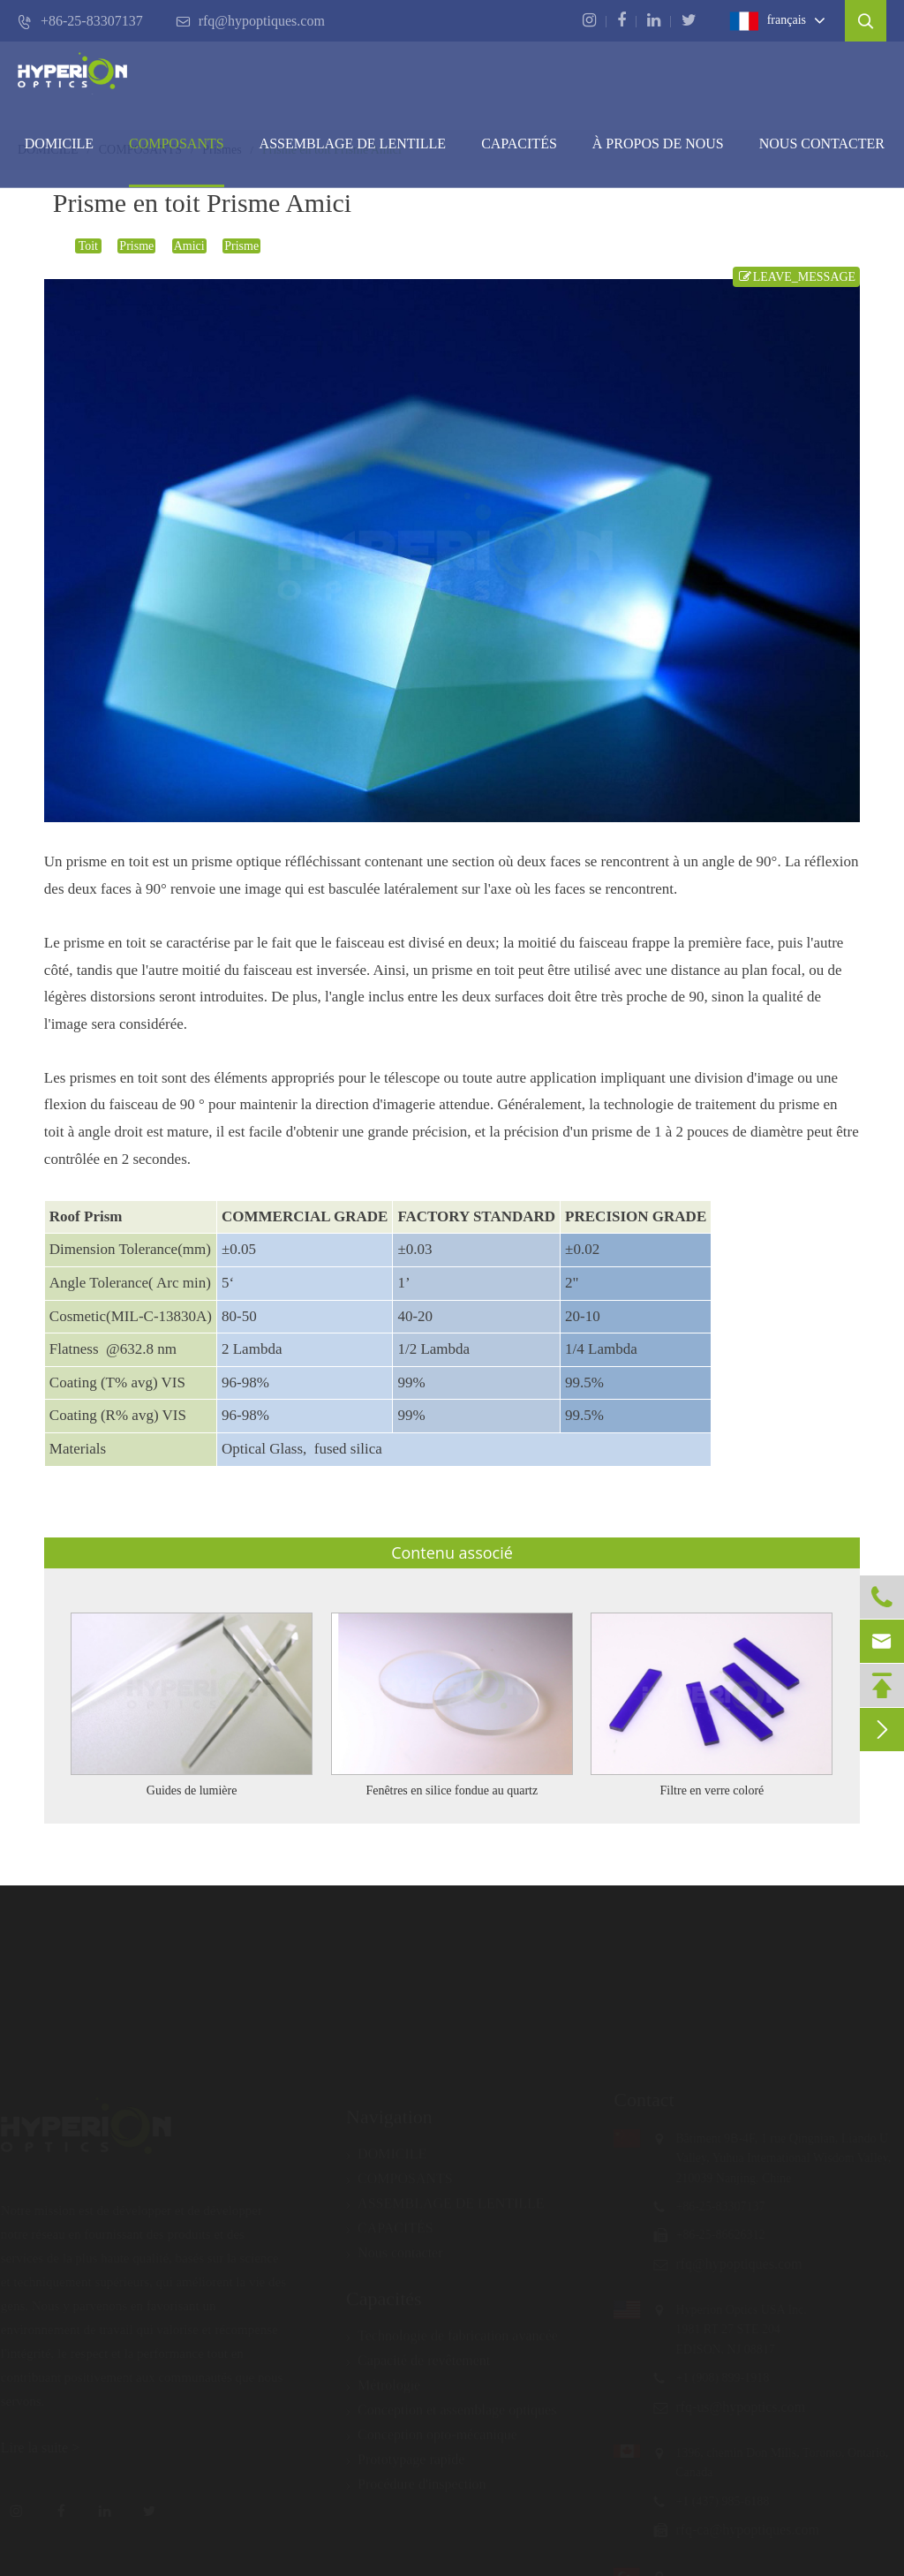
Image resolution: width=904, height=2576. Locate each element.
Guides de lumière (192, 1790)
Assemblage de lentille (353, 143)
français (767, 21)
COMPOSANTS (176, 143)
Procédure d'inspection (416, 2476)
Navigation (389, 2108)
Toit (88, 246)
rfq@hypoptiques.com (250, 21)
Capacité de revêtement (418, 2353)
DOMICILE (59, 143)
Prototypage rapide (405, 2451)
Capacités (384, 2290)
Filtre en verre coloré (712, 1790)
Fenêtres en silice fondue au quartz (451, 1790)
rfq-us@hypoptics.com (732, 2406)
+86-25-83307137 (80, 21)
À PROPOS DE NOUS (658, 143)
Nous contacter (822, 143)
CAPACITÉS (519, 143)
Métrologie (383, 2377)
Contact (636, 2100)
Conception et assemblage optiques (451, 2402)
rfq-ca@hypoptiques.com (739, 2529)
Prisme (136, 246)
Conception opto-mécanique (431, 2427)
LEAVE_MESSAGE (796, 276)
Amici (189, 246)
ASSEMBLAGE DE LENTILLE (445, 2195)
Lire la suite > (48, 2447)
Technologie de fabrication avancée (452, 2328)
